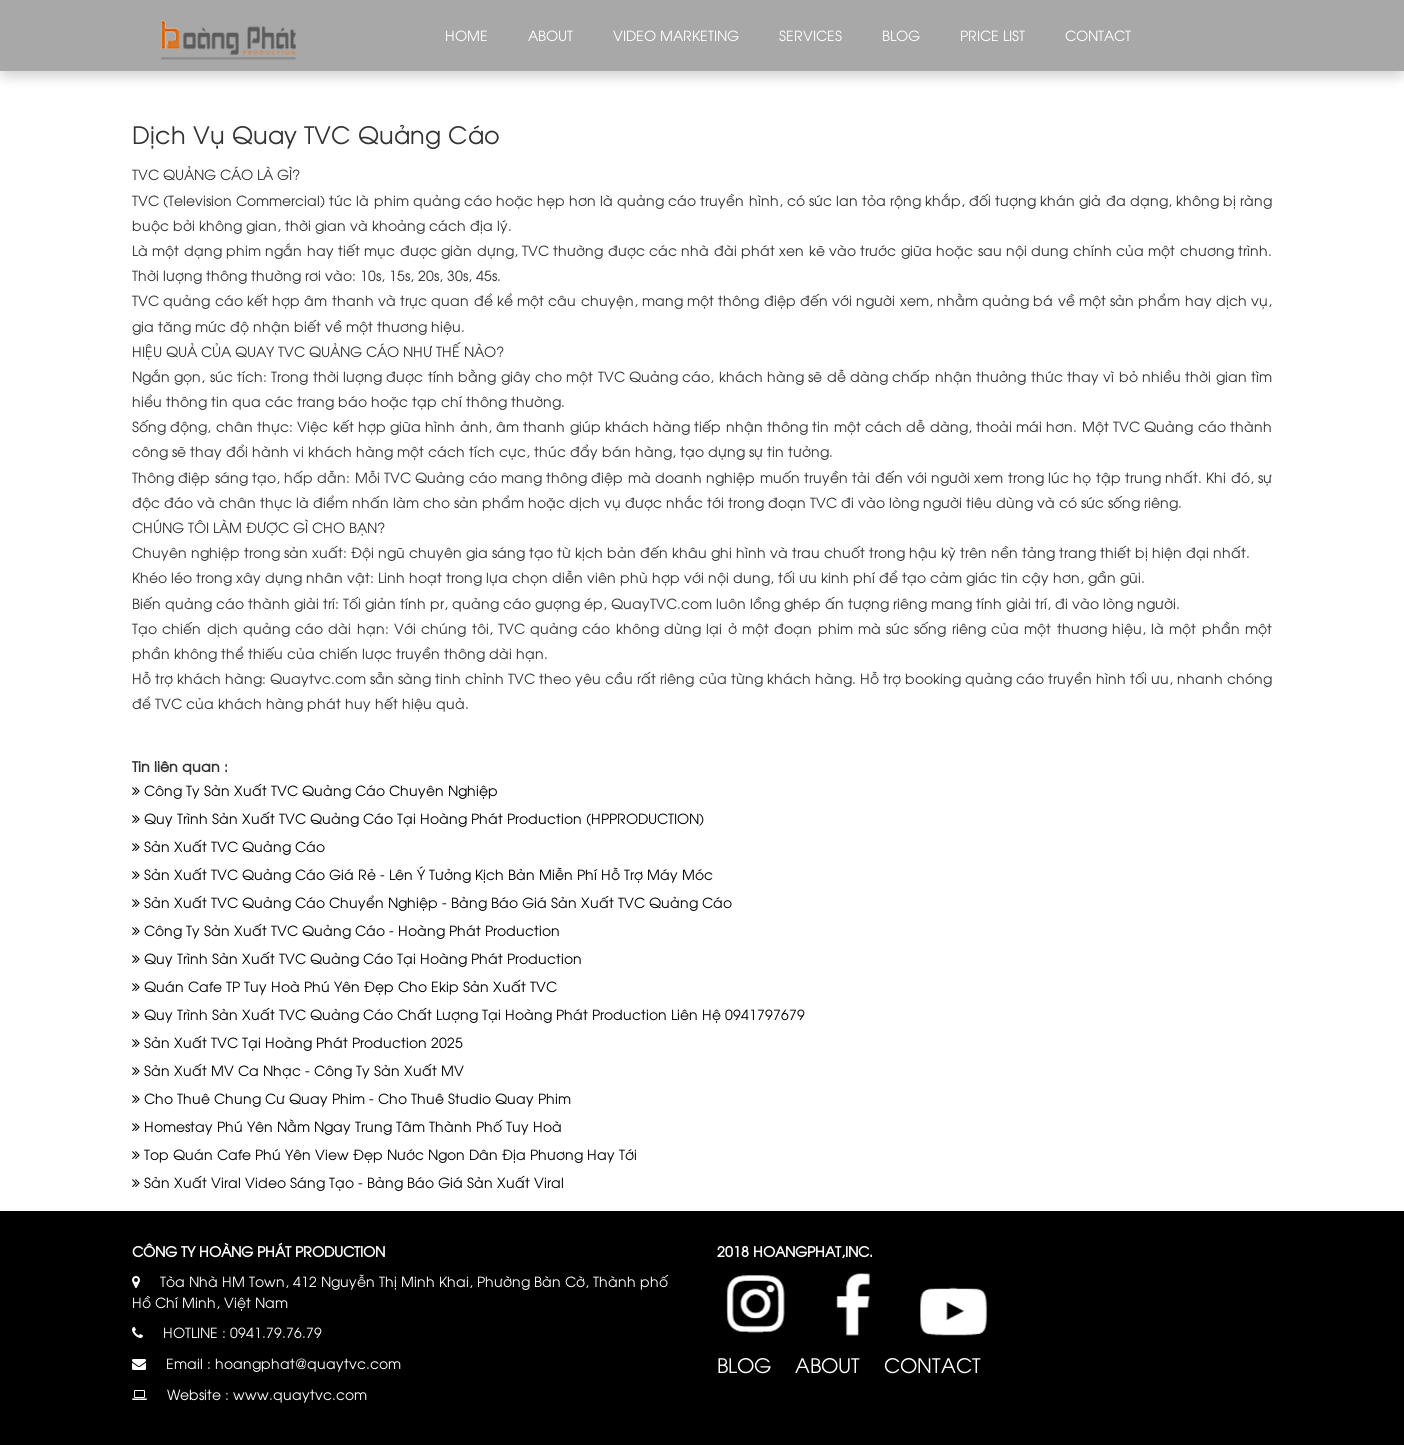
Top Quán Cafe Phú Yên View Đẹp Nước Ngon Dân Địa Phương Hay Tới (384, 1153)
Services (810, 34)
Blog (901, 34)
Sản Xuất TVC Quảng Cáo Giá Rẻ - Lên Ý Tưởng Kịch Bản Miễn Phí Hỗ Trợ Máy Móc (422, 873)
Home (466, 34)
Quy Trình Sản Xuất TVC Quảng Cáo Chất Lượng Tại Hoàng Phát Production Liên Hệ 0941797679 (468, 1013)
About (550, 34)
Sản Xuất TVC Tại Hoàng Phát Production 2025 (297, 1041)
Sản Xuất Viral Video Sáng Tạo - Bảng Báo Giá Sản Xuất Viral (348, 1181)
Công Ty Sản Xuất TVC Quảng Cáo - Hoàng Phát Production (346, 929)
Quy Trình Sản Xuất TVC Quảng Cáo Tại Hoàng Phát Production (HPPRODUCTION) (418, 817)
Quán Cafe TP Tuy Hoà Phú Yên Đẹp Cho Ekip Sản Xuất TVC (344, 985)
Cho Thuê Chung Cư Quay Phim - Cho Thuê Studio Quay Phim (351, 1097)
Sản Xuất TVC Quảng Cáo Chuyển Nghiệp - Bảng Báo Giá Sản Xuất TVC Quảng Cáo (432, 901)
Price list (992, 34)
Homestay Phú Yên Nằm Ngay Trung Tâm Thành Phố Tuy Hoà (347, 1125)
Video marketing (676, 34)
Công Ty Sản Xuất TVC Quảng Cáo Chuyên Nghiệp (315, 789)
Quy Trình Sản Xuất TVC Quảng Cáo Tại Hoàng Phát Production (357, 957)
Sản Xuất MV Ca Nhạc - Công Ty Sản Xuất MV (298, 1069)
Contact (1098, 34)
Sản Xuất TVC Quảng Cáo (228, 845)
